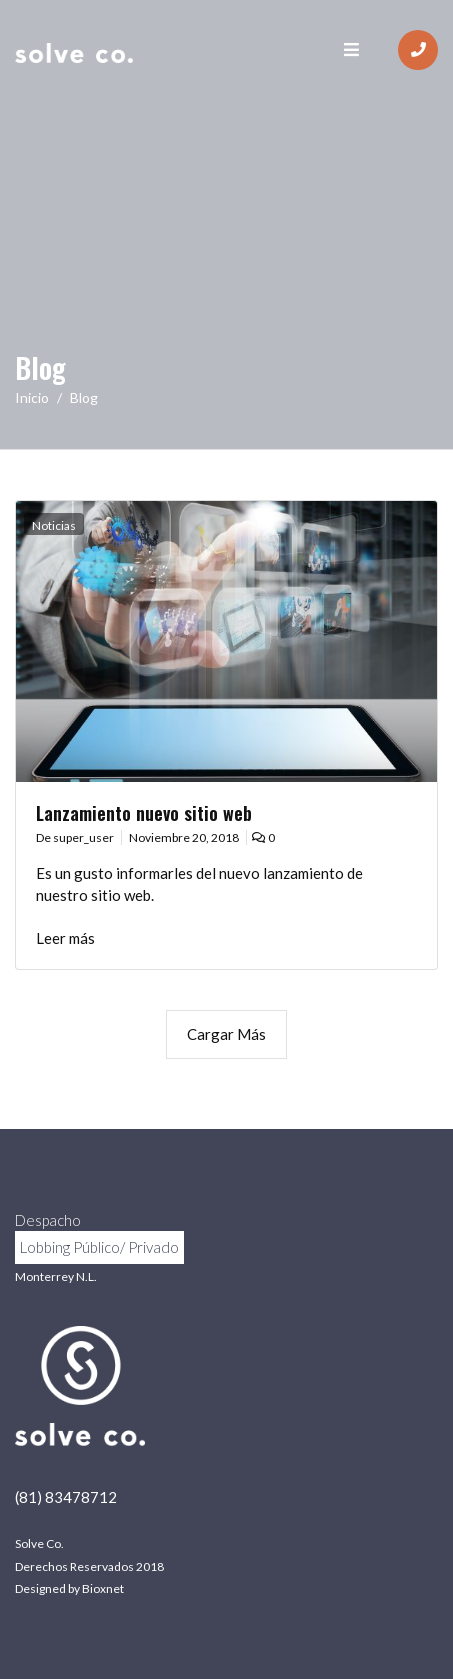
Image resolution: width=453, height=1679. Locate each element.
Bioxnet (103, 1588)
